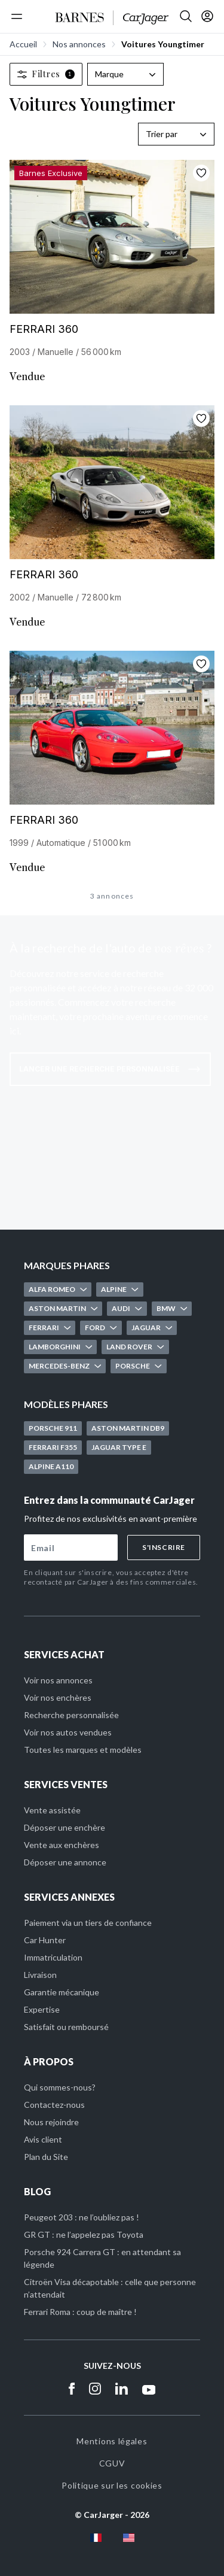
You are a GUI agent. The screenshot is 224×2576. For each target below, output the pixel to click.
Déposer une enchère (64, 1827)
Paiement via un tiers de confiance (88, 1922)
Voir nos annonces (58, 1680)
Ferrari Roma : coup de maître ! (80, 2312)
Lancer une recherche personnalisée (110, 1069)
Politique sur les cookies (112, 2485)
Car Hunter (45, 1940)
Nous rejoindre (51, 2122)
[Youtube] (149, 2388)
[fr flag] (96, 2538)
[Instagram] (95, 2388)
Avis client (43, 2139)
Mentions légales (111, 2441)
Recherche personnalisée (71, 1715)
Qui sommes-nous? (60, 2087)
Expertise (42, 2009)
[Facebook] (72, 2388)
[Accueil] (112, 17)
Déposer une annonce (65, 1862)
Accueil (23, 44)
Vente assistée (52, 1810)
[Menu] (17, 16)
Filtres (46, 74)
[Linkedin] (121, 2388)
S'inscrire (163, 1547)
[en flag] (129, 2538)
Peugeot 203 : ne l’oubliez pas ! (81, 2217)
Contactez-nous (54, 2104)
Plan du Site (46, 2157)
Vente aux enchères (61, 1845)
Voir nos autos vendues (68, 1732)
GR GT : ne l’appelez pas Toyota (83, 2234)
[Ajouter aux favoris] (201, 173)
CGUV (112, 2463)
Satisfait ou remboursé (66, 2027)
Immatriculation (53, 1957)
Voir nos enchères (57, 1697)
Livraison (40, 1975)
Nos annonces (79, 44)
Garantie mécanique (61, 1992)
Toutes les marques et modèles (83, 1749)
